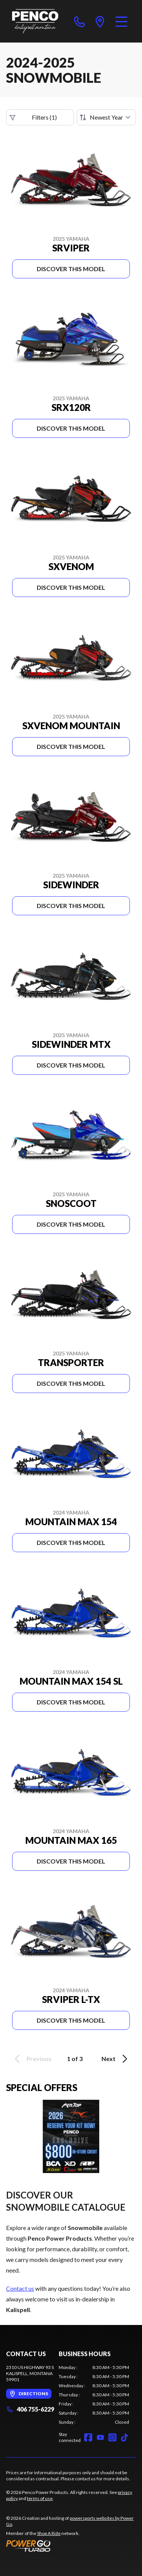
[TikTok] (124, 2437)
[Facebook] (88, 2437)
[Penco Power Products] (35, 21)
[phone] (79, 21)
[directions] (100, 21)
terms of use (40, 2498)
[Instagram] (112, 2437)
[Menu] (121, 21)
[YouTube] (100, 2437)
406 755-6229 (30, 2409)
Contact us (20, 2288)
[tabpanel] (94, 2394)
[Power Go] (71, 2546)
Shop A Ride (49, 2533)
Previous (31, 2058)
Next (115, 2058)
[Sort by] (106, 117)
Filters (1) (33, 117)
